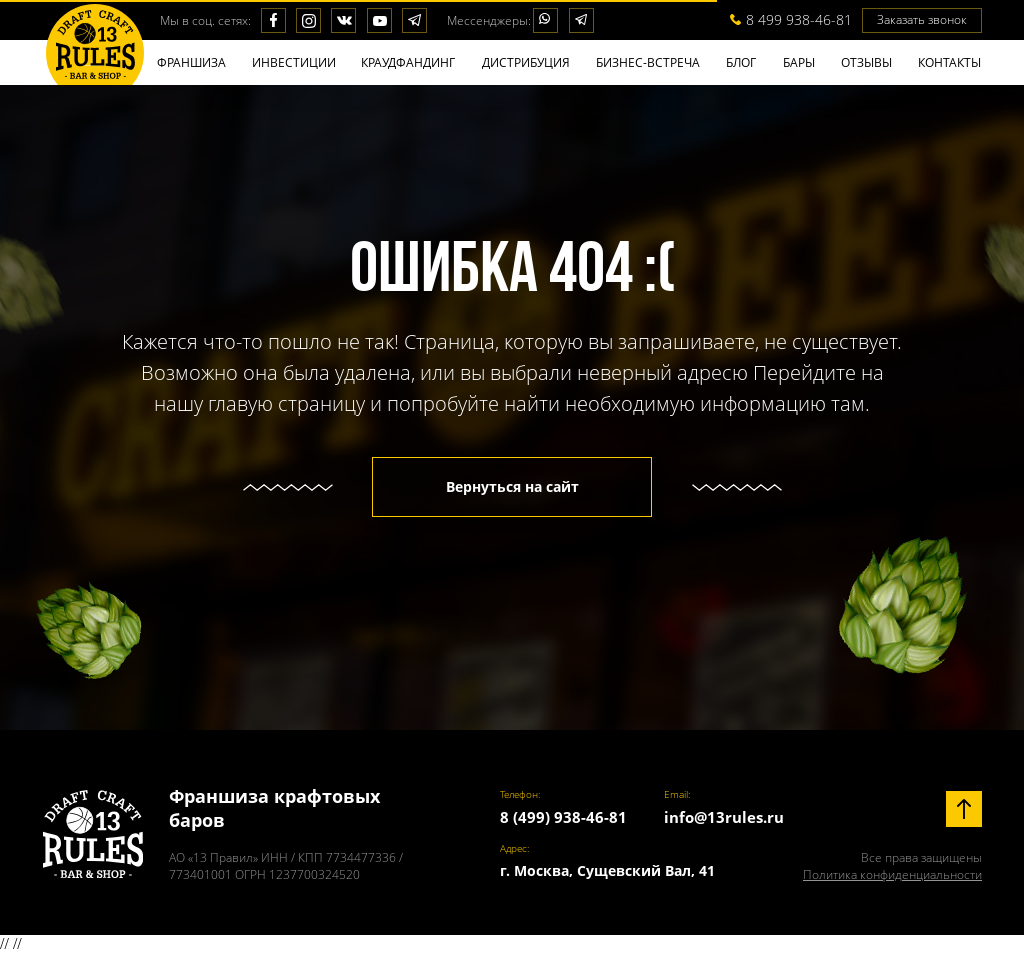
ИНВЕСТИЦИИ (294, 62)
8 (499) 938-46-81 (563, 817)
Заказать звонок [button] (922, 19)
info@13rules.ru (724, 817)
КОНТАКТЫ (949, 62)
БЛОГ (741, 62)
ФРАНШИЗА (191, 62)
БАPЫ (799, 62)
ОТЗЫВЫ (866, 62)
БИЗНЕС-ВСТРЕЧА (648, 62)
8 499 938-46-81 (799, 19)
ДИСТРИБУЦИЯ (526, 62)
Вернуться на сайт (512, 486)
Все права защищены (892, 866)
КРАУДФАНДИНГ (408, 62)
